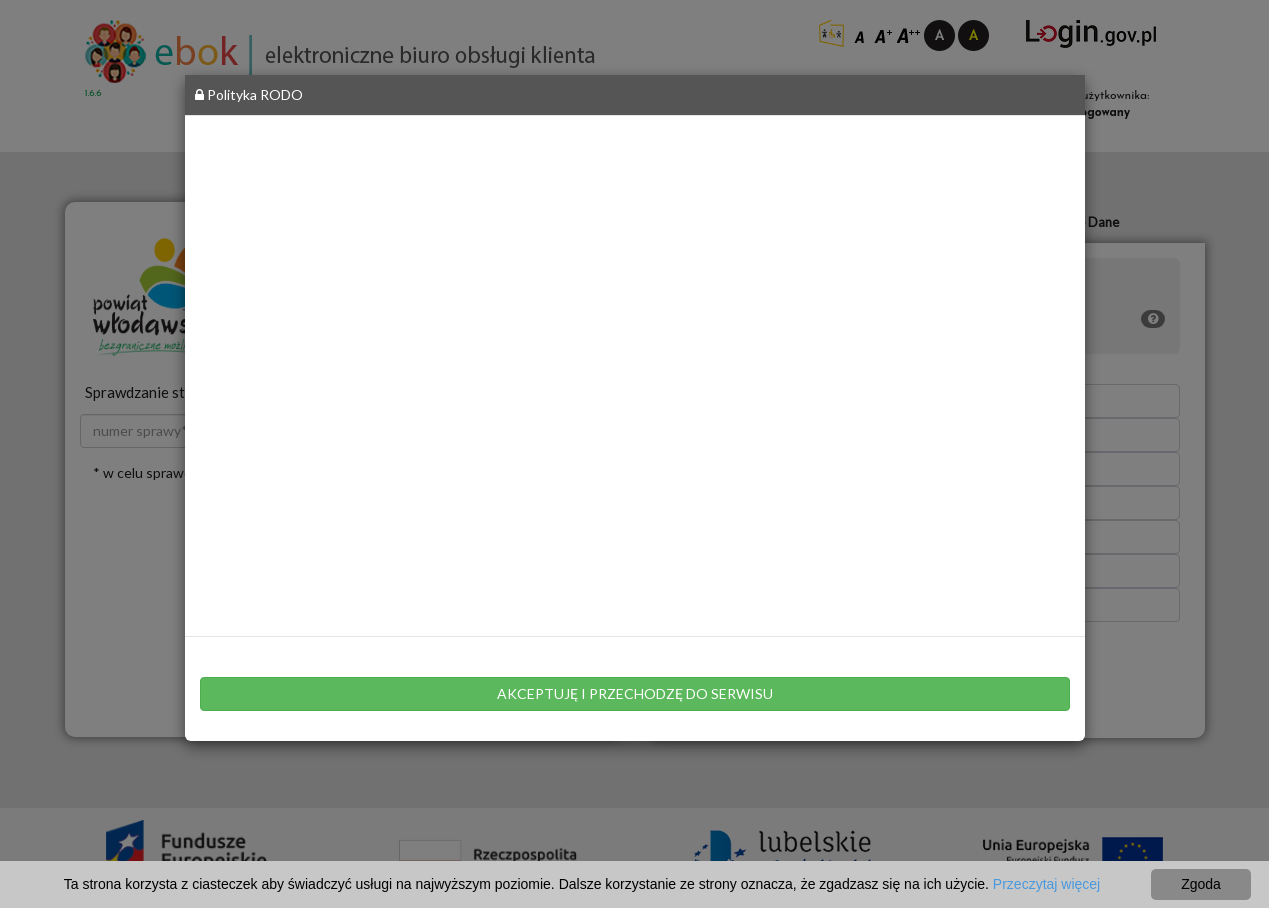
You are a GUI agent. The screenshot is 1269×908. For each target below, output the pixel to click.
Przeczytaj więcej (1046, 884)
